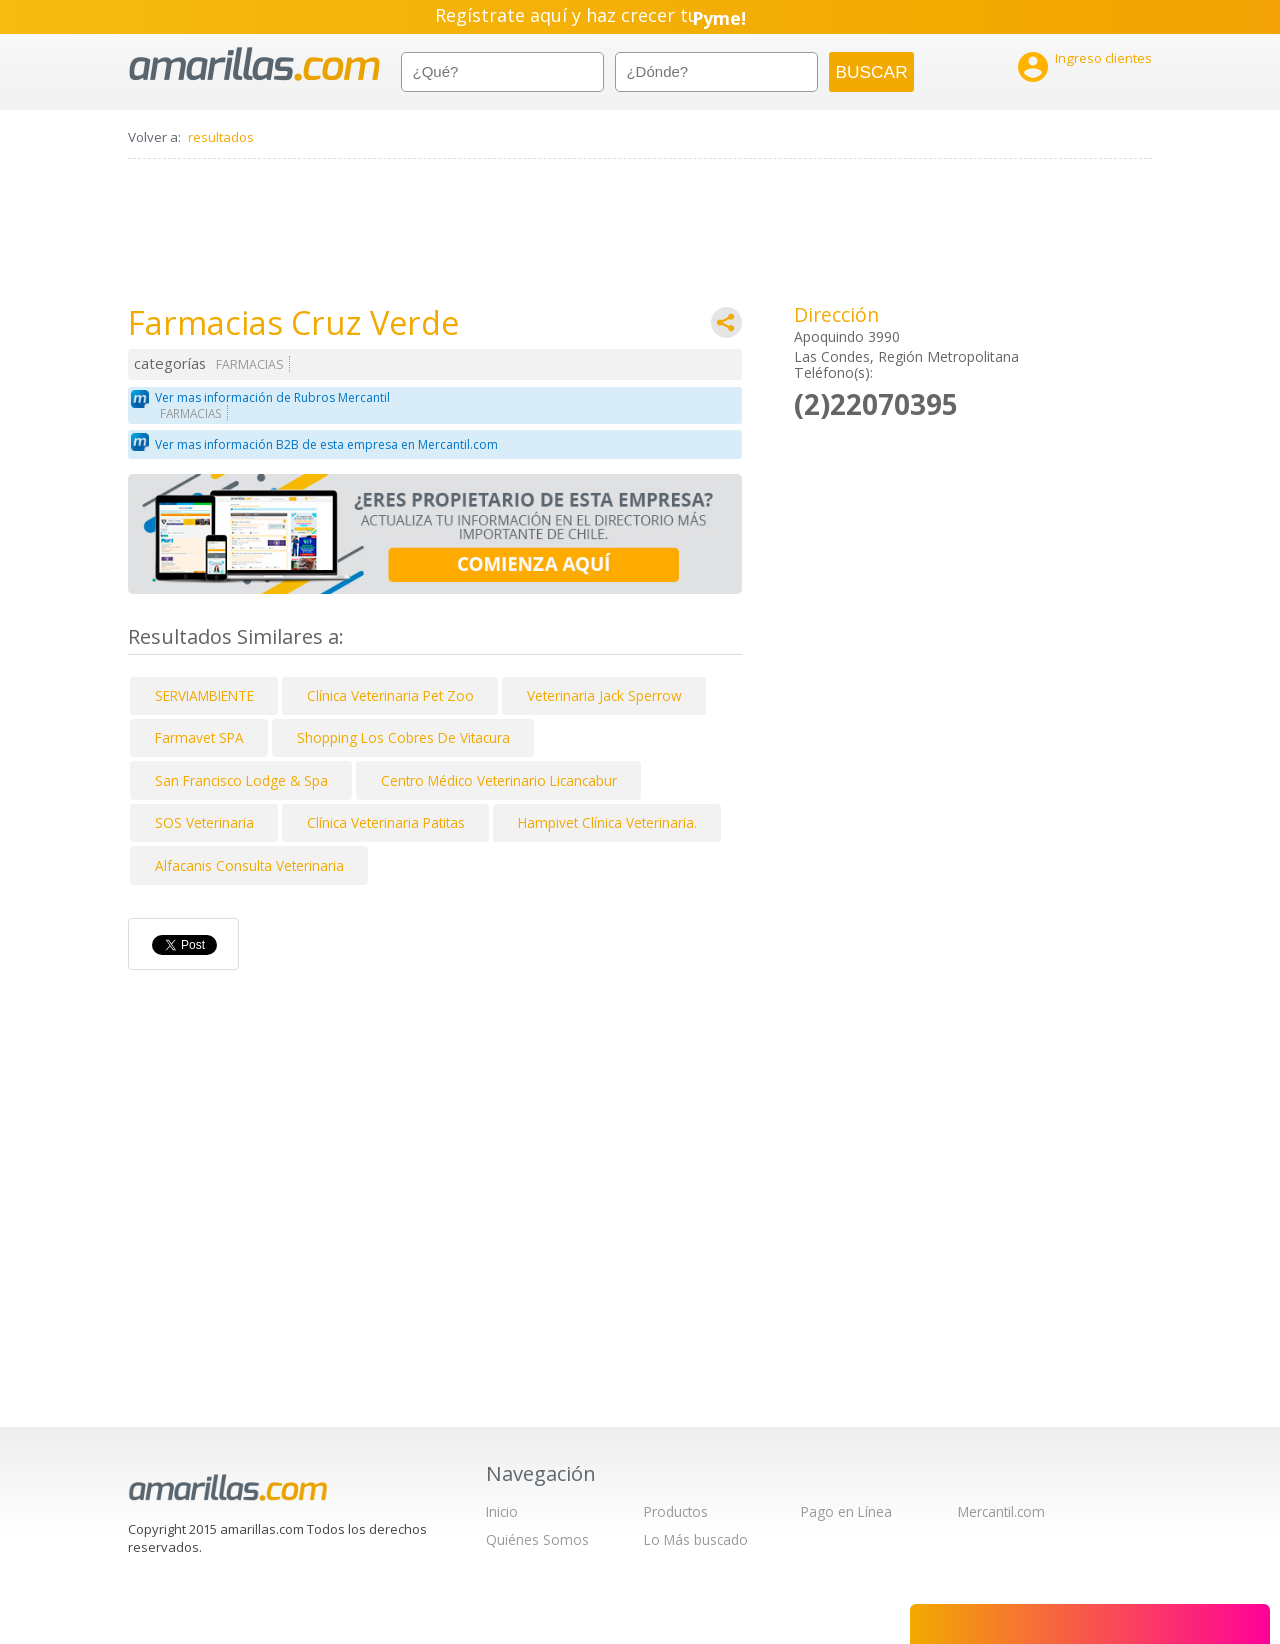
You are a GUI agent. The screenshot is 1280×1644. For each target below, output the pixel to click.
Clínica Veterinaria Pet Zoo (390, 695)
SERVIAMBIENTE (204, 695)
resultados (221, 137)
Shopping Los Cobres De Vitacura (403, 737)
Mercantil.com (1001, 1511)
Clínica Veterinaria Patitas (386, 822)
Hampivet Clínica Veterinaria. (607, 822)
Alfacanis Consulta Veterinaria (249, 865)
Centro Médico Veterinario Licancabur (499, 780)
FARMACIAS (250, 364)
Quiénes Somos (537, 1539)
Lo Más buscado (696, 1539)
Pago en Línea (846, 1511)
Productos (676, 1511)
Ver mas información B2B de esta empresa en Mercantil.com (326, 444)
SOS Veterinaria (204, 822)
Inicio (502, 1511)
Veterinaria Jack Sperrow (604, 695)
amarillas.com (254, 64)
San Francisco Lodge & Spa (241, 780)
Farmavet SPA (199, 737)
